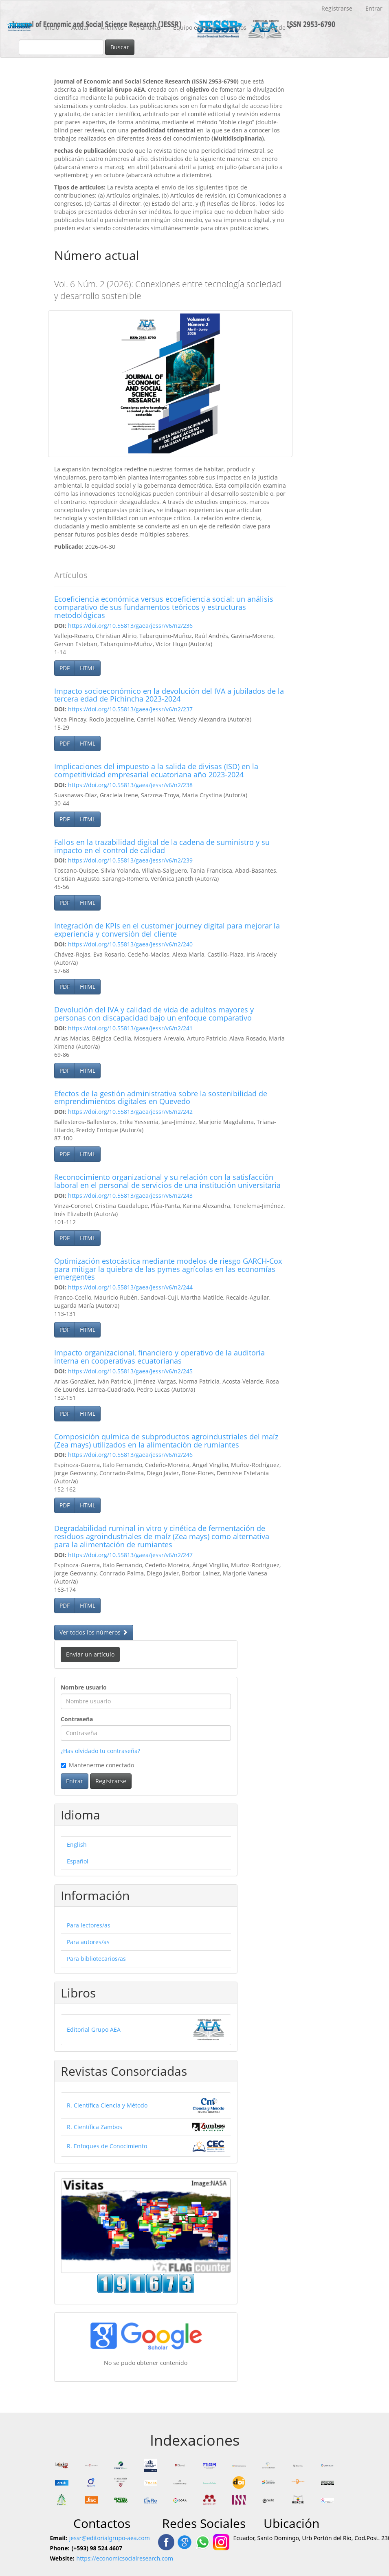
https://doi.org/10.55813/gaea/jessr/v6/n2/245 (130, 1371)
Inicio (51, 27)
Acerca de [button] (275, 27)
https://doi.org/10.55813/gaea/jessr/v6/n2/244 (130, 1287)
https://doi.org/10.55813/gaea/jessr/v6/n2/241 (130, 1028)
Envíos (237, 27)
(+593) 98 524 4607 (96, 2548)
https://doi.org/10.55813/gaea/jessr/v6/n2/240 (130, 944)
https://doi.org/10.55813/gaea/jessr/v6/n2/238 (130, 785)
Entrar (373, 8)
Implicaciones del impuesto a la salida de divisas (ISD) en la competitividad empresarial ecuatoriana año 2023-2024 (156, 770)
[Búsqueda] (61, 47)
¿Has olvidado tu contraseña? (100, 1751)
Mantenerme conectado (97, 1765)
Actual (79, 27)
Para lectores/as (88, 1925)
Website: (62, 2558)
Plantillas (148, 27)
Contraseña (77, 1719)
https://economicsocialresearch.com (125, 2558)
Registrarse (336, 8)
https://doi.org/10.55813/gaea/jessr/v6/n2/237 (130, 709)
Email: (58, 2538)
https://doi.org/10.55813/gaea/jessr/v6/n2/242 (130, 1111)
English (77, 1844)
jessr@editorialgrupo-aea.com (109, 2538)
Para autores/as (88, 1942)
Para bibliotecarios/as (96, 1958)
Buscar (119, 47)
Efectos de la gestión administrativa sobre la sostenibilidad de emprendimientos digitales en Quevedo (160, 1098)
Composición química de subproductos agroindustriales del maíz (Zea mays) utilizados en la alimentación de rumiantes (166, 1441)
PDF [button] (64, 668)
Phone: (60, 2548)
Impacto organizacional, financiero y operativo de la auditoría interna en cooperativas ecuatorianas (159, 1357)
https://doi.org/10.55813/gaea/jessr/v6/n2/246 (130, 1454)
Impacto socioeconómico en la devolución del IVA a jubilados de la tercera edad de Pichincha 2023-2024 (169, 695)
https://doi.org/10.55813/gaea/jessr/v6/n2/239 (130, 860)
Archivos (112, 27)
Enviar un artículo (90, 1654)
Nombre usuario (84, 1687)
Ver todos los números (93, 1632)
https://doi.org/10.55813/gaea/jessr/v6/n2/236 (130, 625)
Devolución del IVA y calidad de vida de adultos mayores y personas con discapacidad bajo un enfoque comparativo (154, 1014)
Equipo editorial (195, 27)
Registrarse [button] (110, 1781)
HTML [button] (87, 668)
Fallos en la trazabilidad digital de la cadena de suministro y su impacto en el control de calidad (162, 846)
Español (77, 1861)
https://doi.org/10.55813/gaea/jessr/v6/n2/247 (130, 1555)
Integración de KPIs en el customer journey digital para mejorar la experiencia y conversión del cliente (167, 930)
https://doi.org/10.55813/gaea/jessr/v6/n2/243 (130, 1195)
